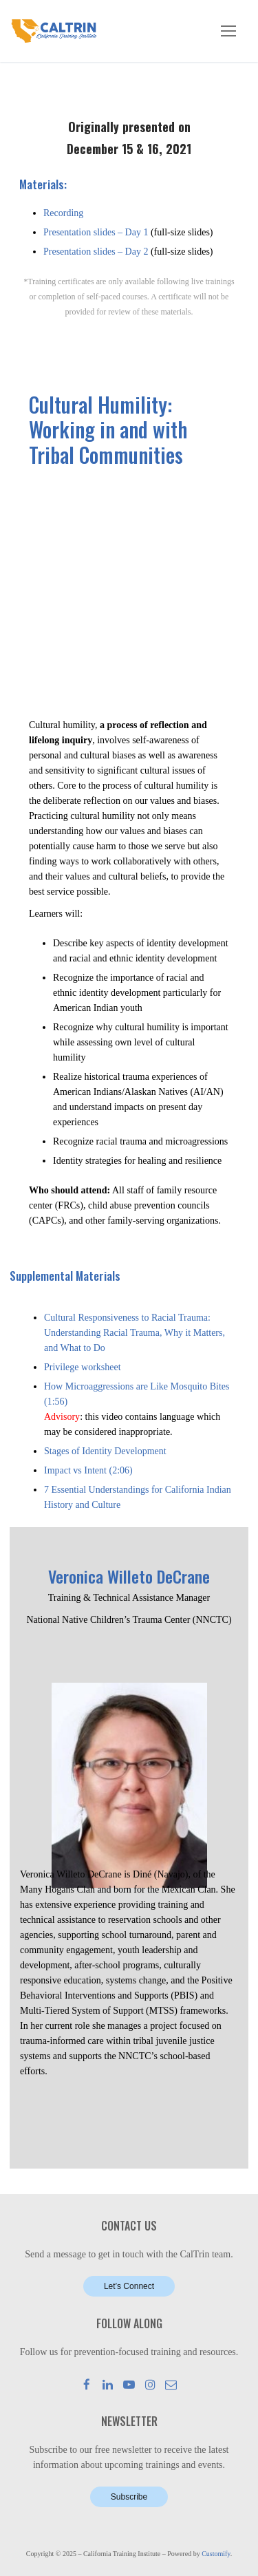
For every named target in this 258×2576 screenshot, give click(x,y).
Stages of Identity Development (105, 1451)
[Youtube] (129, 2384)
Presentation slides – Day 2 (95, 251)
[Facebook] (87, 2384)
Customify (216, 2553)
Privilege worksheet (82, 1367)
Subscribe (129, 2497)
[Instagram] (150, 2384)
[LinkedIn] (108, 2384)
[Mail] (171, 2384)
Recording (63, 213)
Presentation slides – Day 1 (95, 232)
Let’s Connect (129, 2286)
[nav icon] (228, 31)
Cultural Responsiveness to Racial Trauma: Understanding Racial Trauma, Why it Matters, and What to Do (134, 1332)
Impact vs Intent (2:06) (88, 1470)
